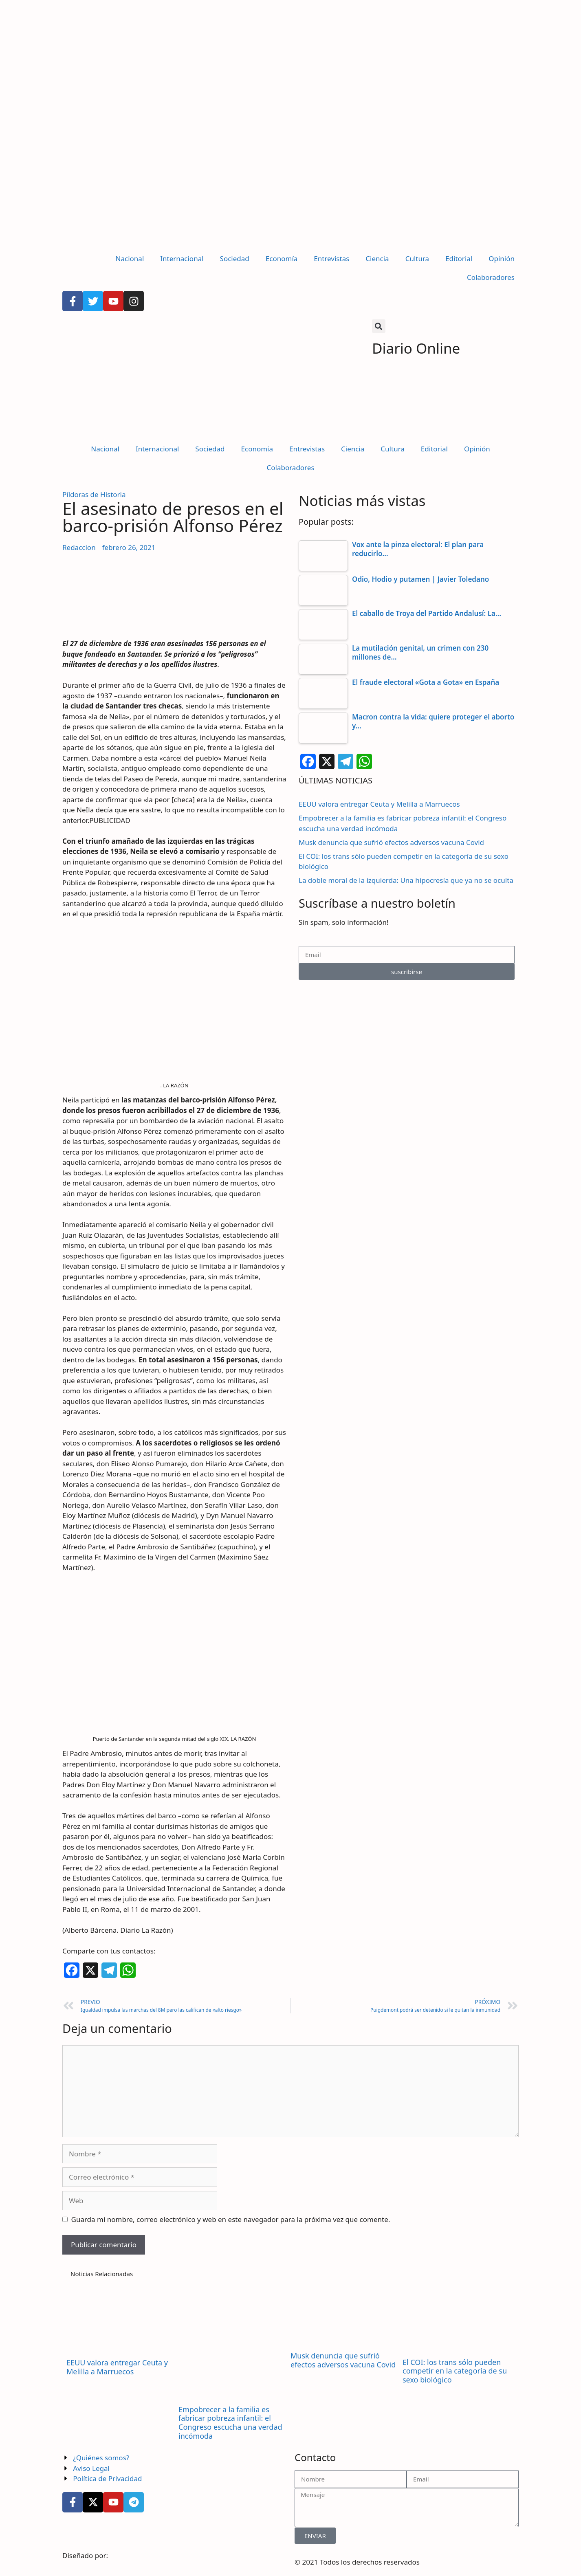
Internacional (181, 258)
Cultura (417, 258)
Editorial (458, 258)
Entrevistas (331, 258)
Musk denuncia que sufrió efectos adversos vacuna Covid (391, 842)
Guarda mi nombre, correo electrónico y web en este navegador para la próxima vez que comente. (230, 2219)
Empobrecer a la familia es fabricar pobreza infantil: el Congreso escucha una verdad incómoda (230, 2422)
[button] (378, 326)
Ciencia (377, 258)
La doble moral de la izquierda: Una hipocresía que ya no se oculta (406, 880)
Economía (282, 258)
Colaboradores (491, 277)
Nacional (130, 258)
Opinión (502, 258)
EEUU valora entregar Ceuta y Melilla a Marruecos (379, 804)
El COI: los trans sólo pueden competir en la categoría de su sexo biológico (455, 2371)
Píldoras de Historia (94, 494)
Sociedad (234, 258)
